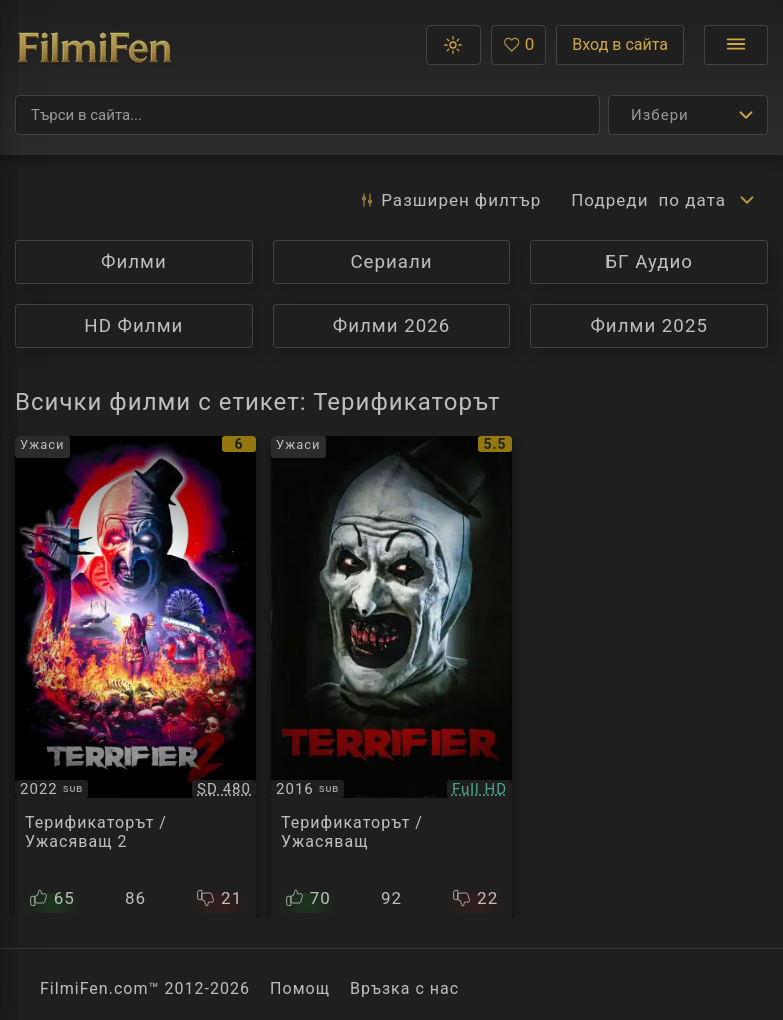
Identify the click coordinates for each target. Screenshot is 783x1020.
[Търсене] (307, 115)
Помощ (300, 988)
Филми (134, 262)
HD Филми (133, 326)
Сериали (391, 262)
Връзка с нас (404, 988)
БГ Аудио (649, 262)
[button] (453, 45)
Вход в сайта (620, 44)
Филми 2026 (392, 326)
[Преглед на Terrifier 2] (135, 677)
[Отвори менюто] (736, 45)
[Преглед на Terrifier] (391, 677)
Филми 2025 (649, 326)
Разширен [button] (449, 200)
